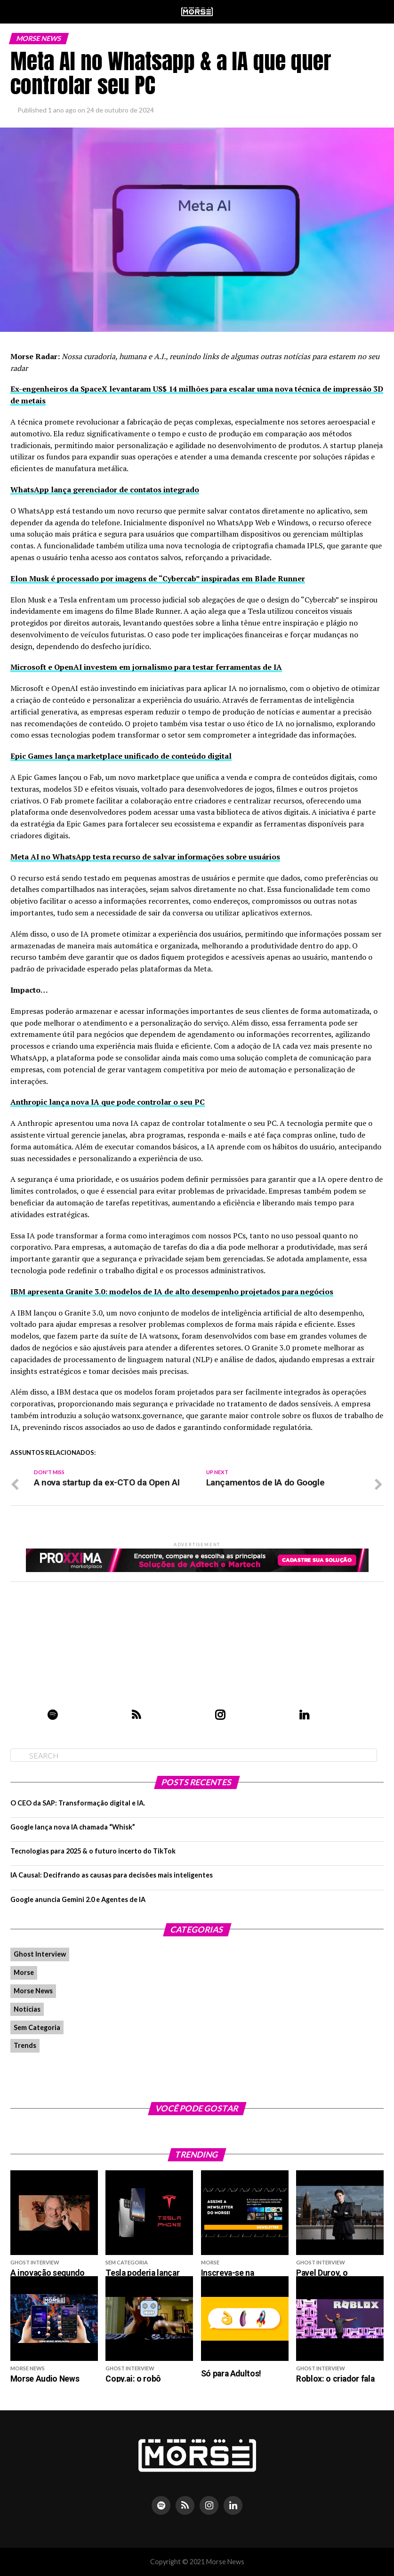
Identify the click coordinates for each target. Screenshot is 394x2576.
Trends (25, 2045)
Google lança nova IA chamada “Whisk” (72, 1827)
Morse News (33, 1991)
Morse (24, 1972)
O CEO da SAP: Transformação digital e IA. (77, 1803)
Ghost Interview (40, 1954)
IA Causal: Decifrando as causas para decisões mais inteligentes (111, 1875)
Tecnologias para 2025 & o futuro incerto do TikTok (93, 1851)
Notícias (27, 2009)
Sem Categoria (37, 2027)
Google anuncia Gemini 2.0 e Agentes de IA (77, 1899)
